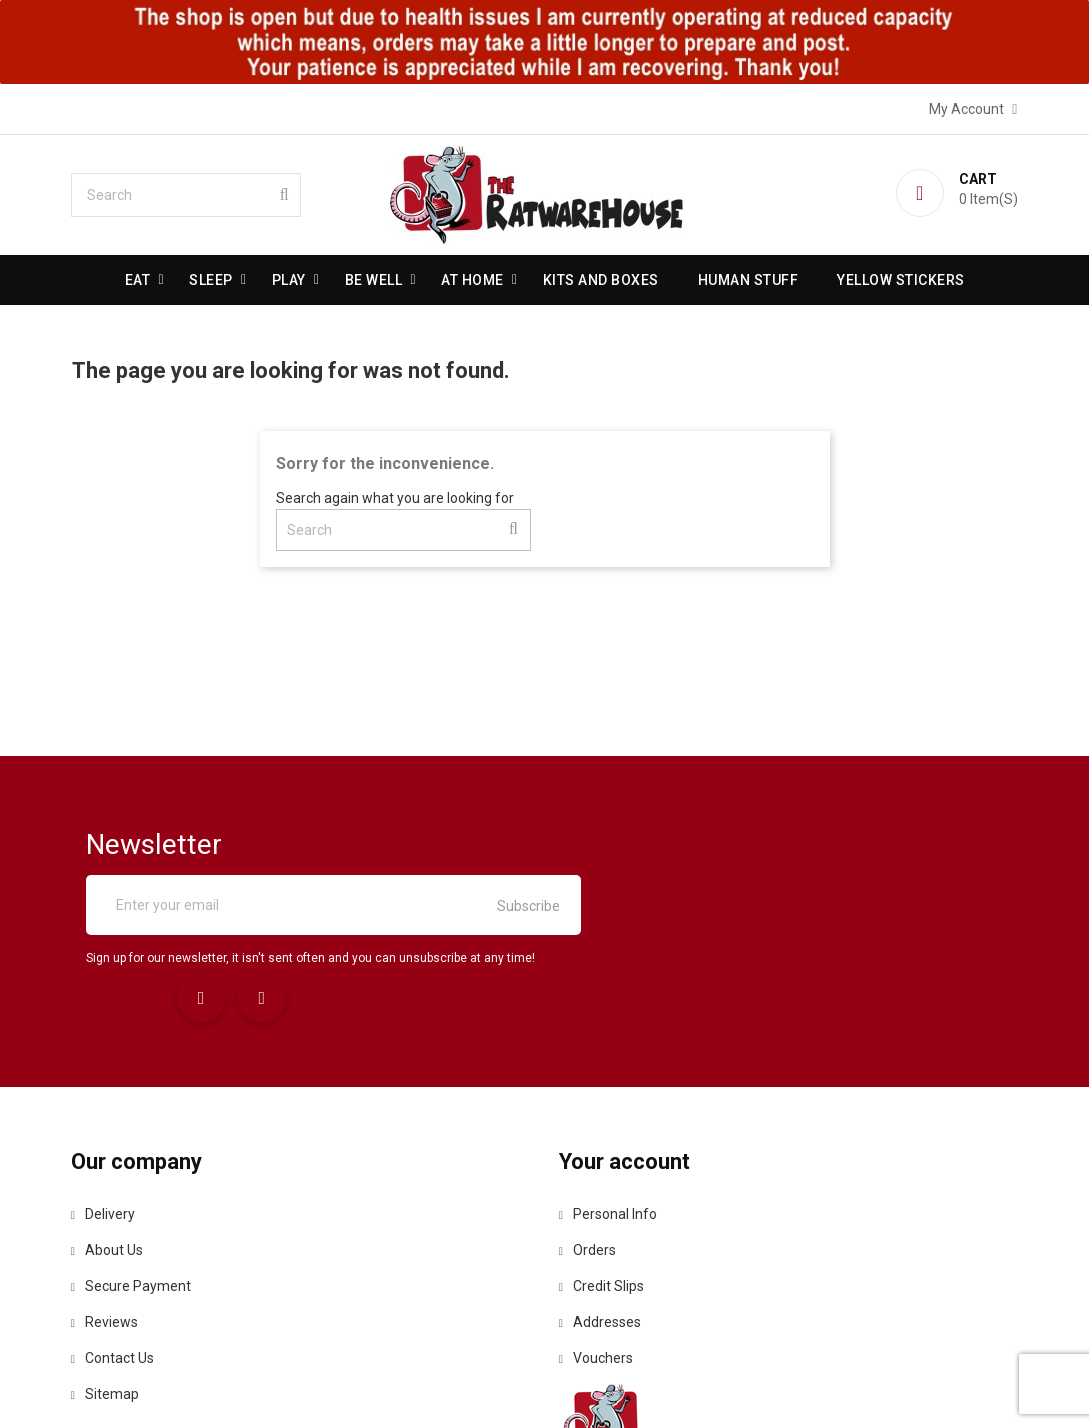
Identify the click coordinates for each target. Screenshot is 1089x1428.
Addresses (601, 1205)
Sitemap (109, 1277)
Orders (588, 1133)
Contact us (116, 1241)
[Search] (190, 195)
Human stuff (748, 280)
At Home (472, 280)
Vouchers (597, 1241)
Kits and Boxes (601, 280)
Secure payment (135, 1169)
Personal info (609, 1097)
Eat (138, 280)
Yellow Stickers (901, 280)
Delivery (107, 1097)
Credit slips (602, 1169)
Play (289, 280)
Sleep (211, 280)
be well (374, 280)
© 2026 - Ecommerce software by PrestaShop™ (545, 1387)
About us (111, 1133)
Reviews (108, 1205)
